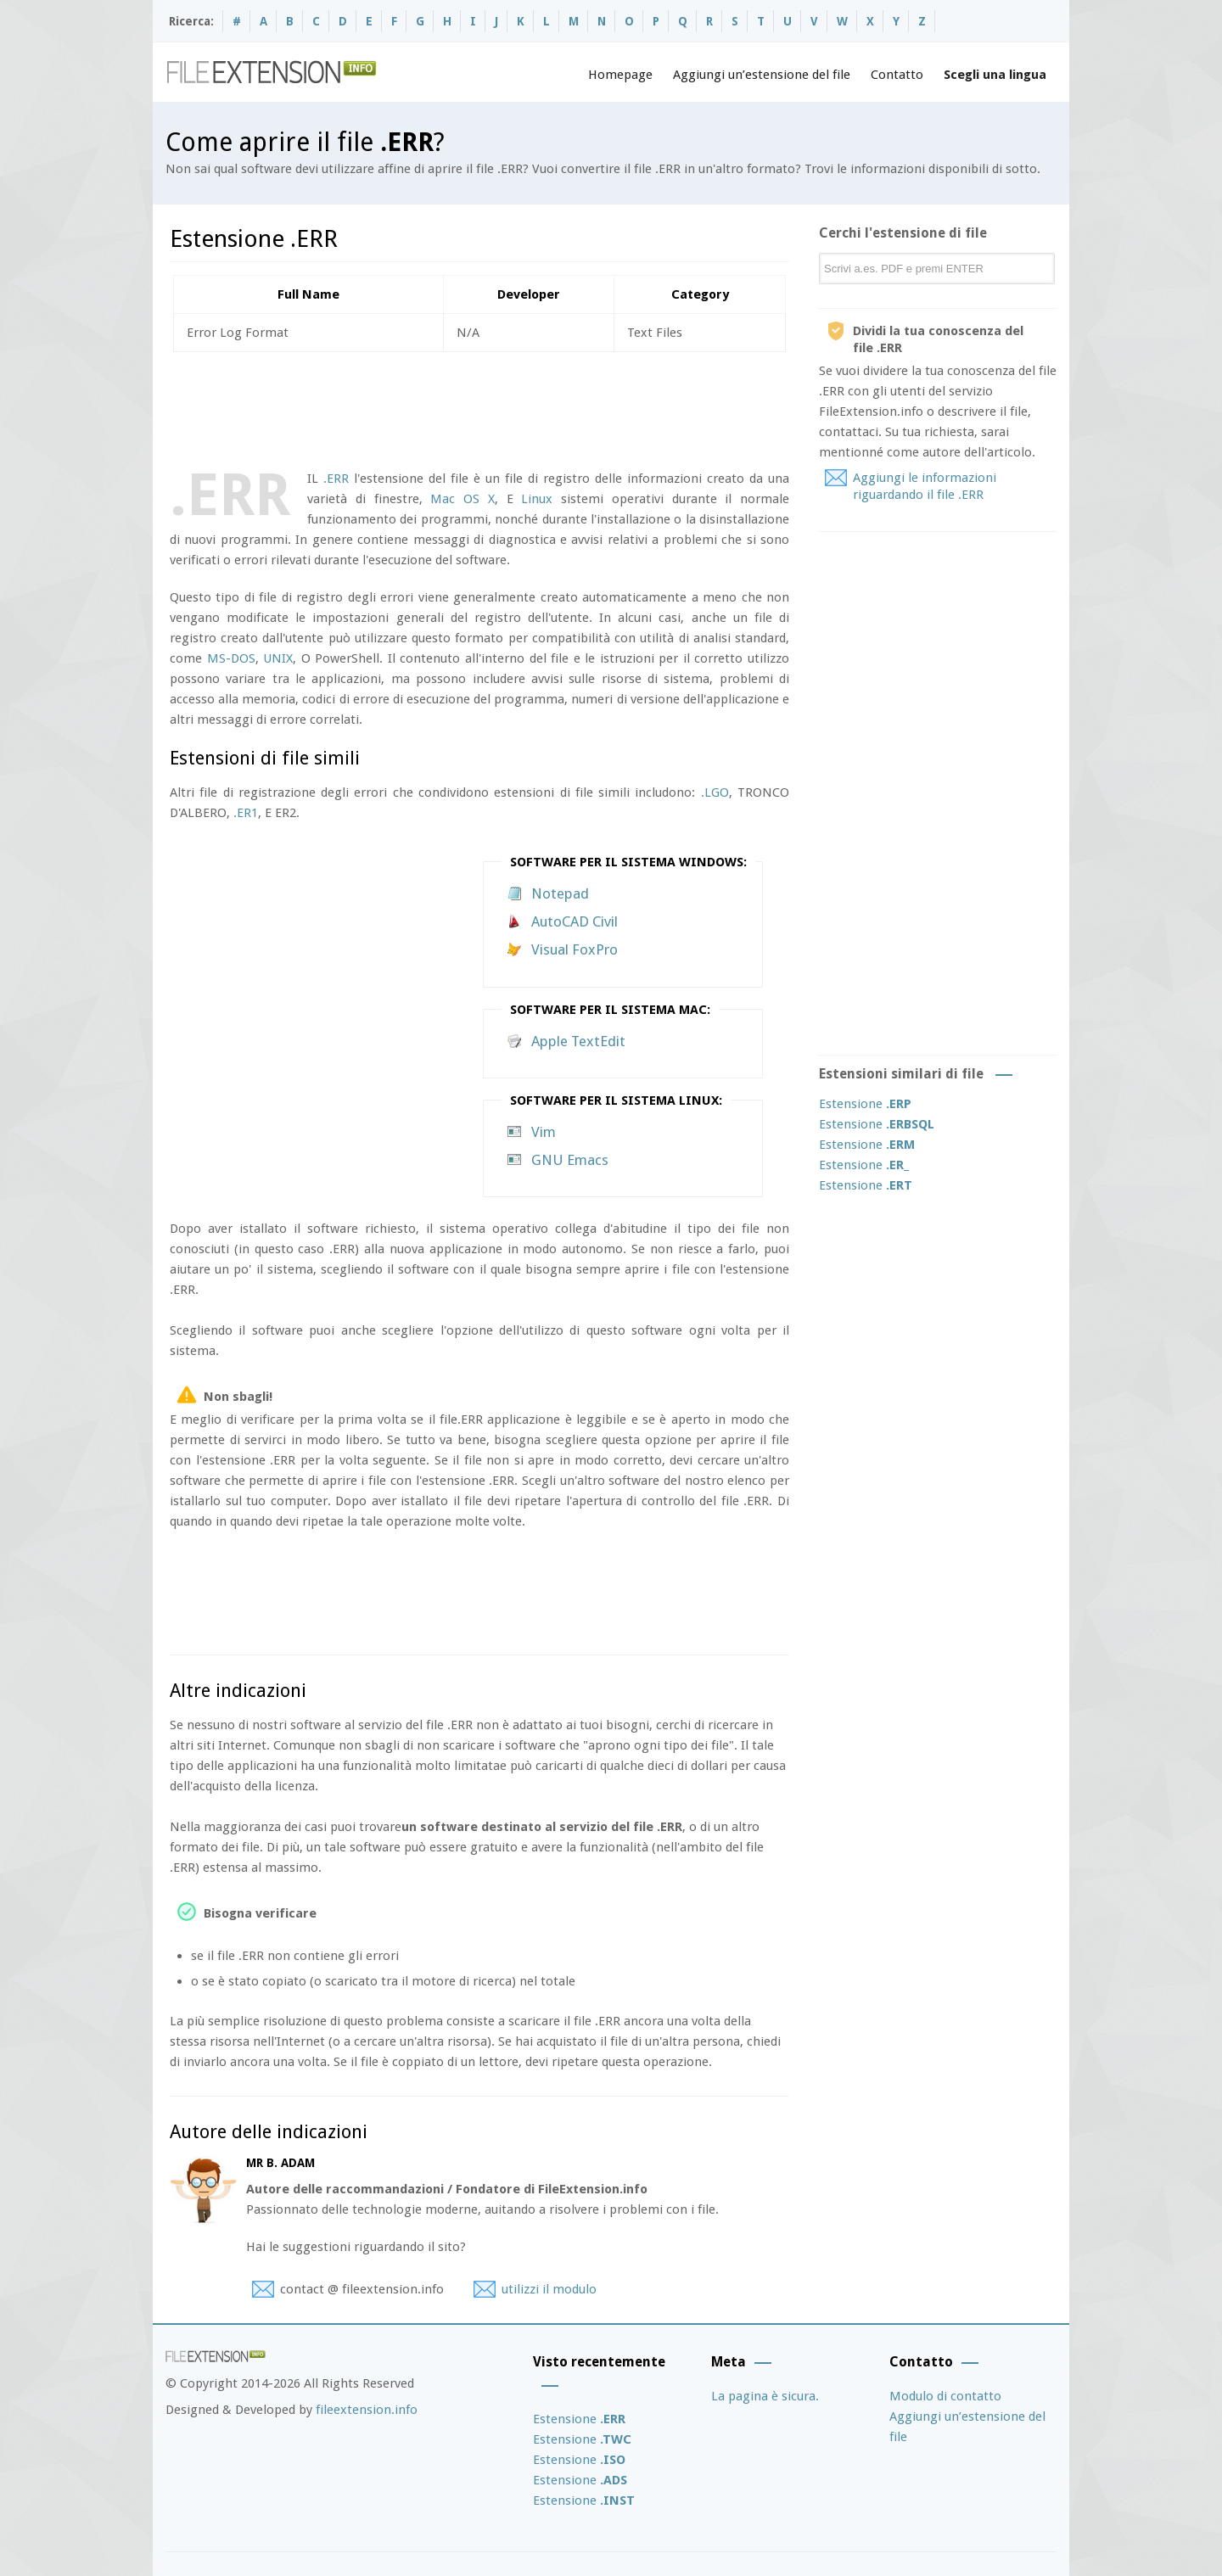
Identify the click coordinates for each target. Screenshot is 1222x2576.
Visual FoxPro (574, 949)
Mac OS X (462, 499)
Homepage (620, 74)
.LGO (715, 792)
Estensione (865, 1104)
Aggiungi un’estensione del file (761, 74)
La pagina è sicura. (765, 2396)
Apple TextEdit (578, 1041)
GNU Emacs (569, 1159)
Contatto (897, 74)
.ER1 (245, 812)
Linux (536, 499)
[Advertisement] (479, 407)
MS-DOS (231, 658)
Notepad (560, 893)
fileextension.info (367, 2409)
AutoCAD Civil (574, 921)
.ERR (336, 478)
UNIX (278, 658)
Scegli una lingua (995, 74)
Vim (543, 1131)
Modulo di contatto (945, 2396)
